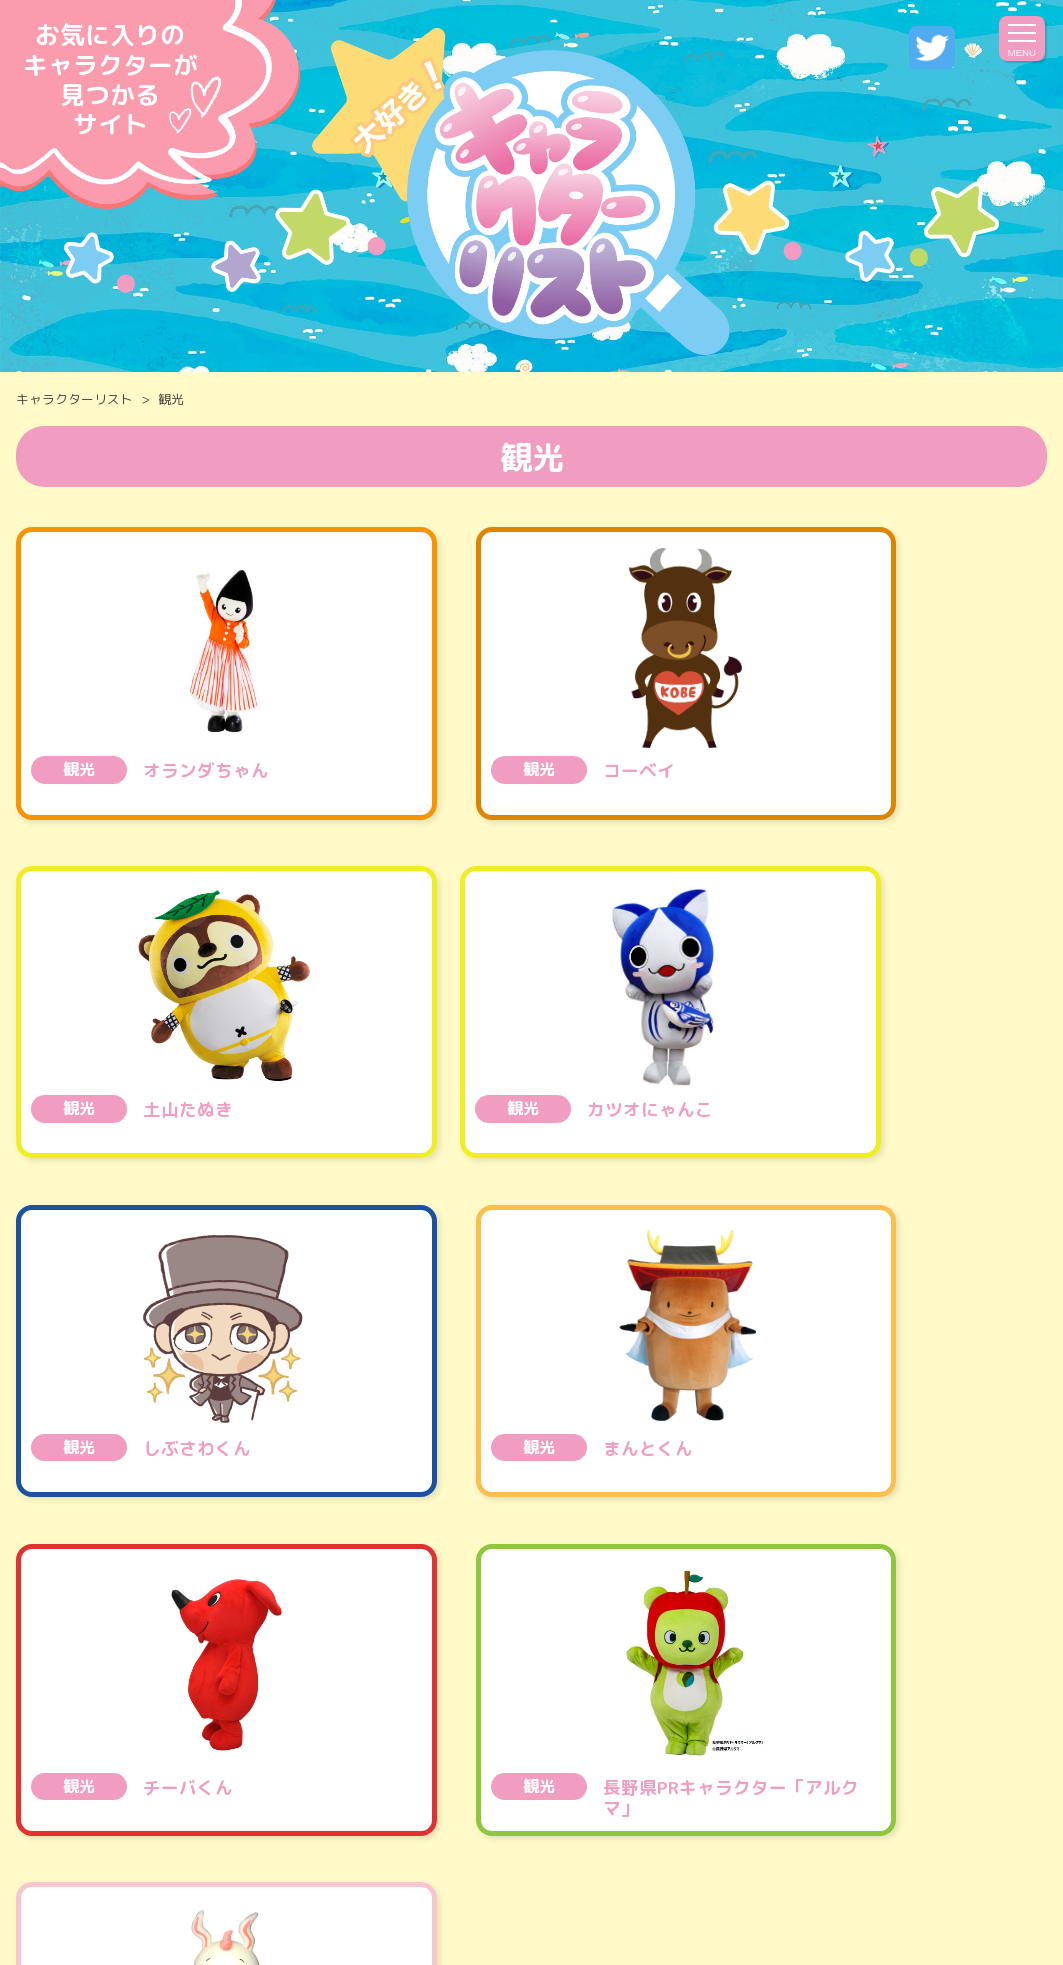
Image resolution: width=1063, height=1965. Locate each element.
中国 (836, 1706)
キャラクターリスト (74, 399)
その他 (562, 1753)
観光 (758, 1658)
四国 (751, 1706)
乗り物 (217, 1658)
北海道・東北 (183, 1706)
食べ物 (113, 1658)
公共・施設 (338, 1658)
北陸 (580, 1706)
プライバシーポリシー (583, 1882)
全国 (62, 1706)
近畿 (665, 1706)
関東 (305, 1706)
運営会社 (424, 1882)
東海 (494, 1706)
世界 (467, 1753)
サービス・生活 (888, 1658)
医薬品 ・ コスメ (622, 1658)
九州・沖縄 (949, 1706)
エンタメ (469, 1658)
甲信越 (399, 1706)
